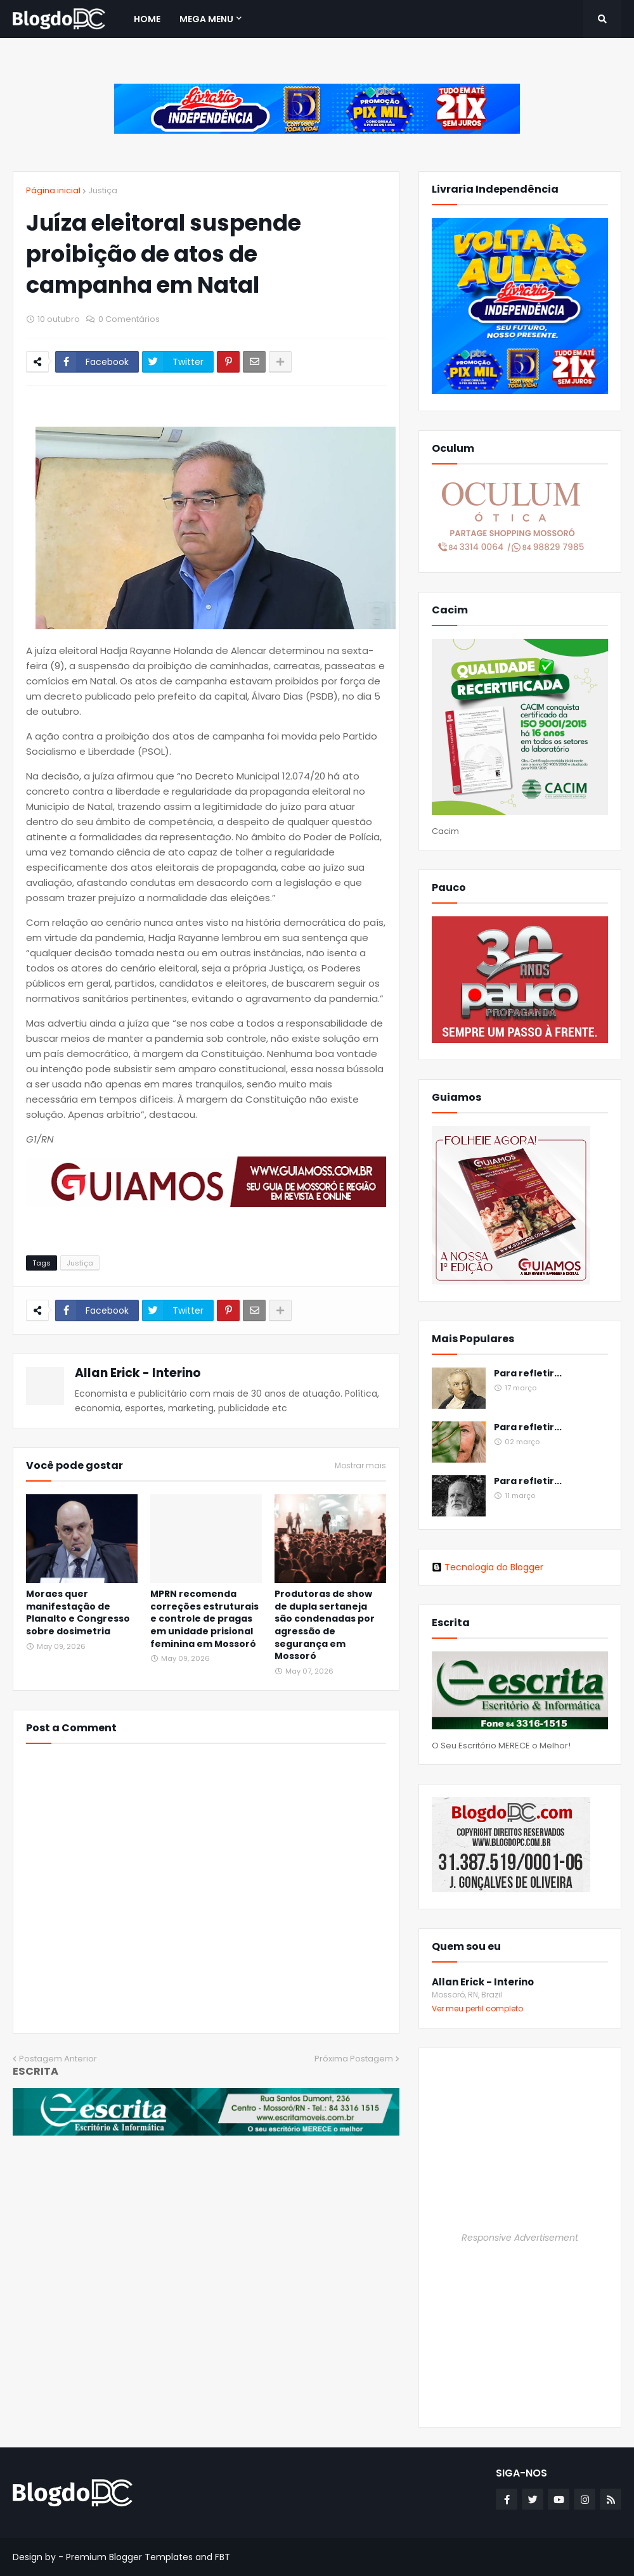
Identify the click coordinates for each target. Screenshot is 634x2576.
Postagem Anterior (58, 2059)
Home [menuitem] (147, 19)
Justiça (102, 190)
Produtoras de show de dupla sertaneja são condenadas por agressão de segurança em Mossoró (325, 1625)
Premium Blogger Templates (129, 2557)
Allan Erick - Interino (138, 1372)
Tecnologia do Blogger (487, 1567)
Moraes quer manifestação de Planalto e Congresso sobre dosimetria (78, 1612)
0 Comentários (129, 319)
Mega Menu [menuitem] (206, 19)
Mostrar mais (360, 1466)
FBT (222, 2557)
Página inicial (53, 190)
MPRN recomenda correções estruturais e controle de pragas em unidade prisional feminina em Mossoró (204, 1619)
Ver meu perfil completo (477, 2008)
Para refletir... (528, 1374)
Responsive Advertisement (520, 2237)
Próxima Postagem (353, 2059)
